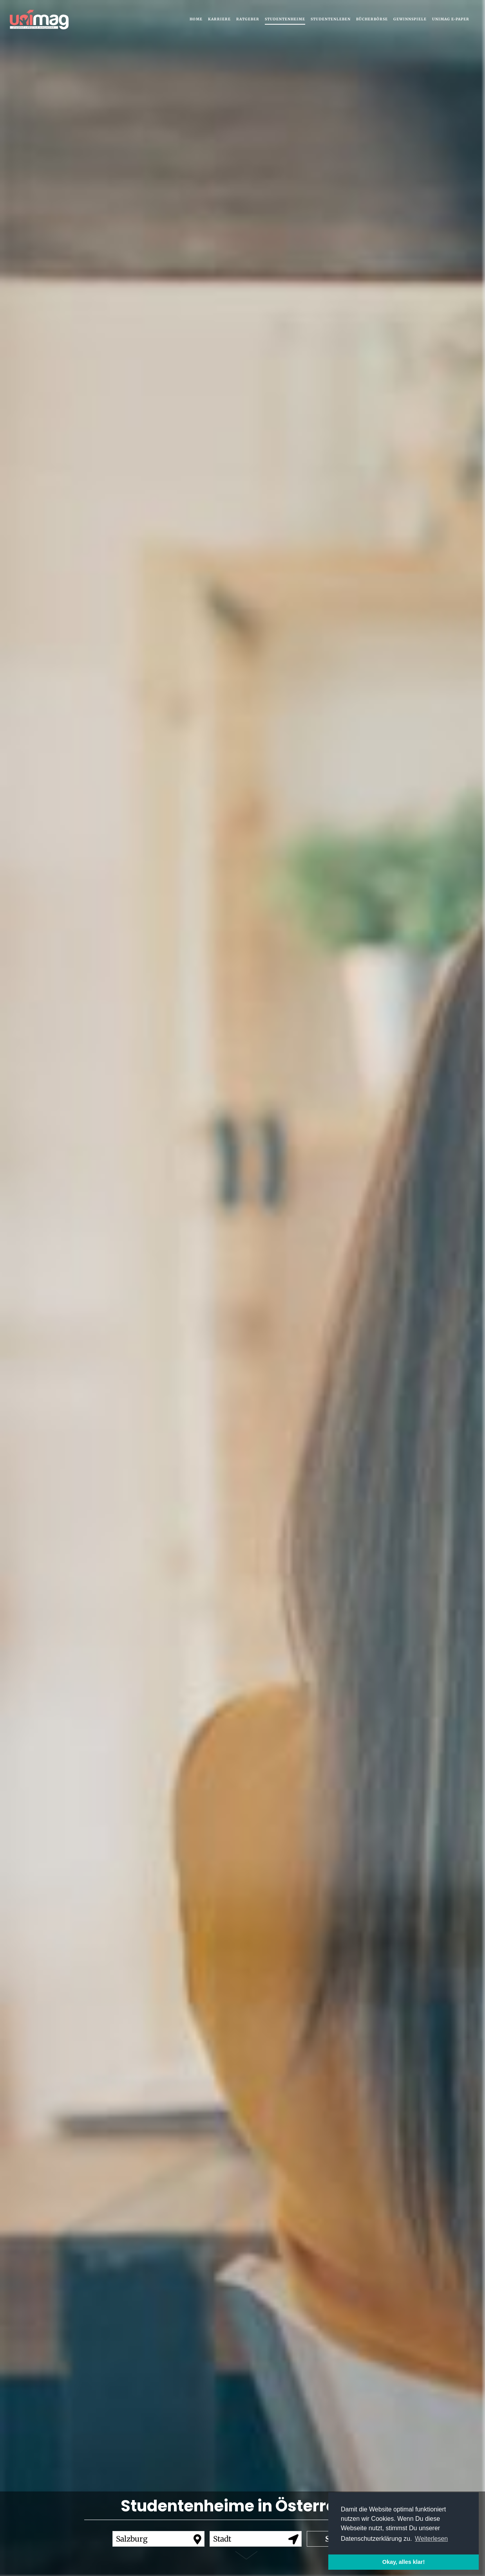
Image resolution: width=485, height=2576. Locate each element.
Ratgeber (247, 19)
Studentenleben (331, 19)
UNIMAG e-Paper (450, 19)
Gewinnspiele (410, 19)
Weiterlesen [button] (431, 2538)
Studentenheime (285, 19)
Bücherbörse (372, 19)
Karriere (219, 19)
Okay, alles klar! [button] (403, 2562)
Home (196, 19)
